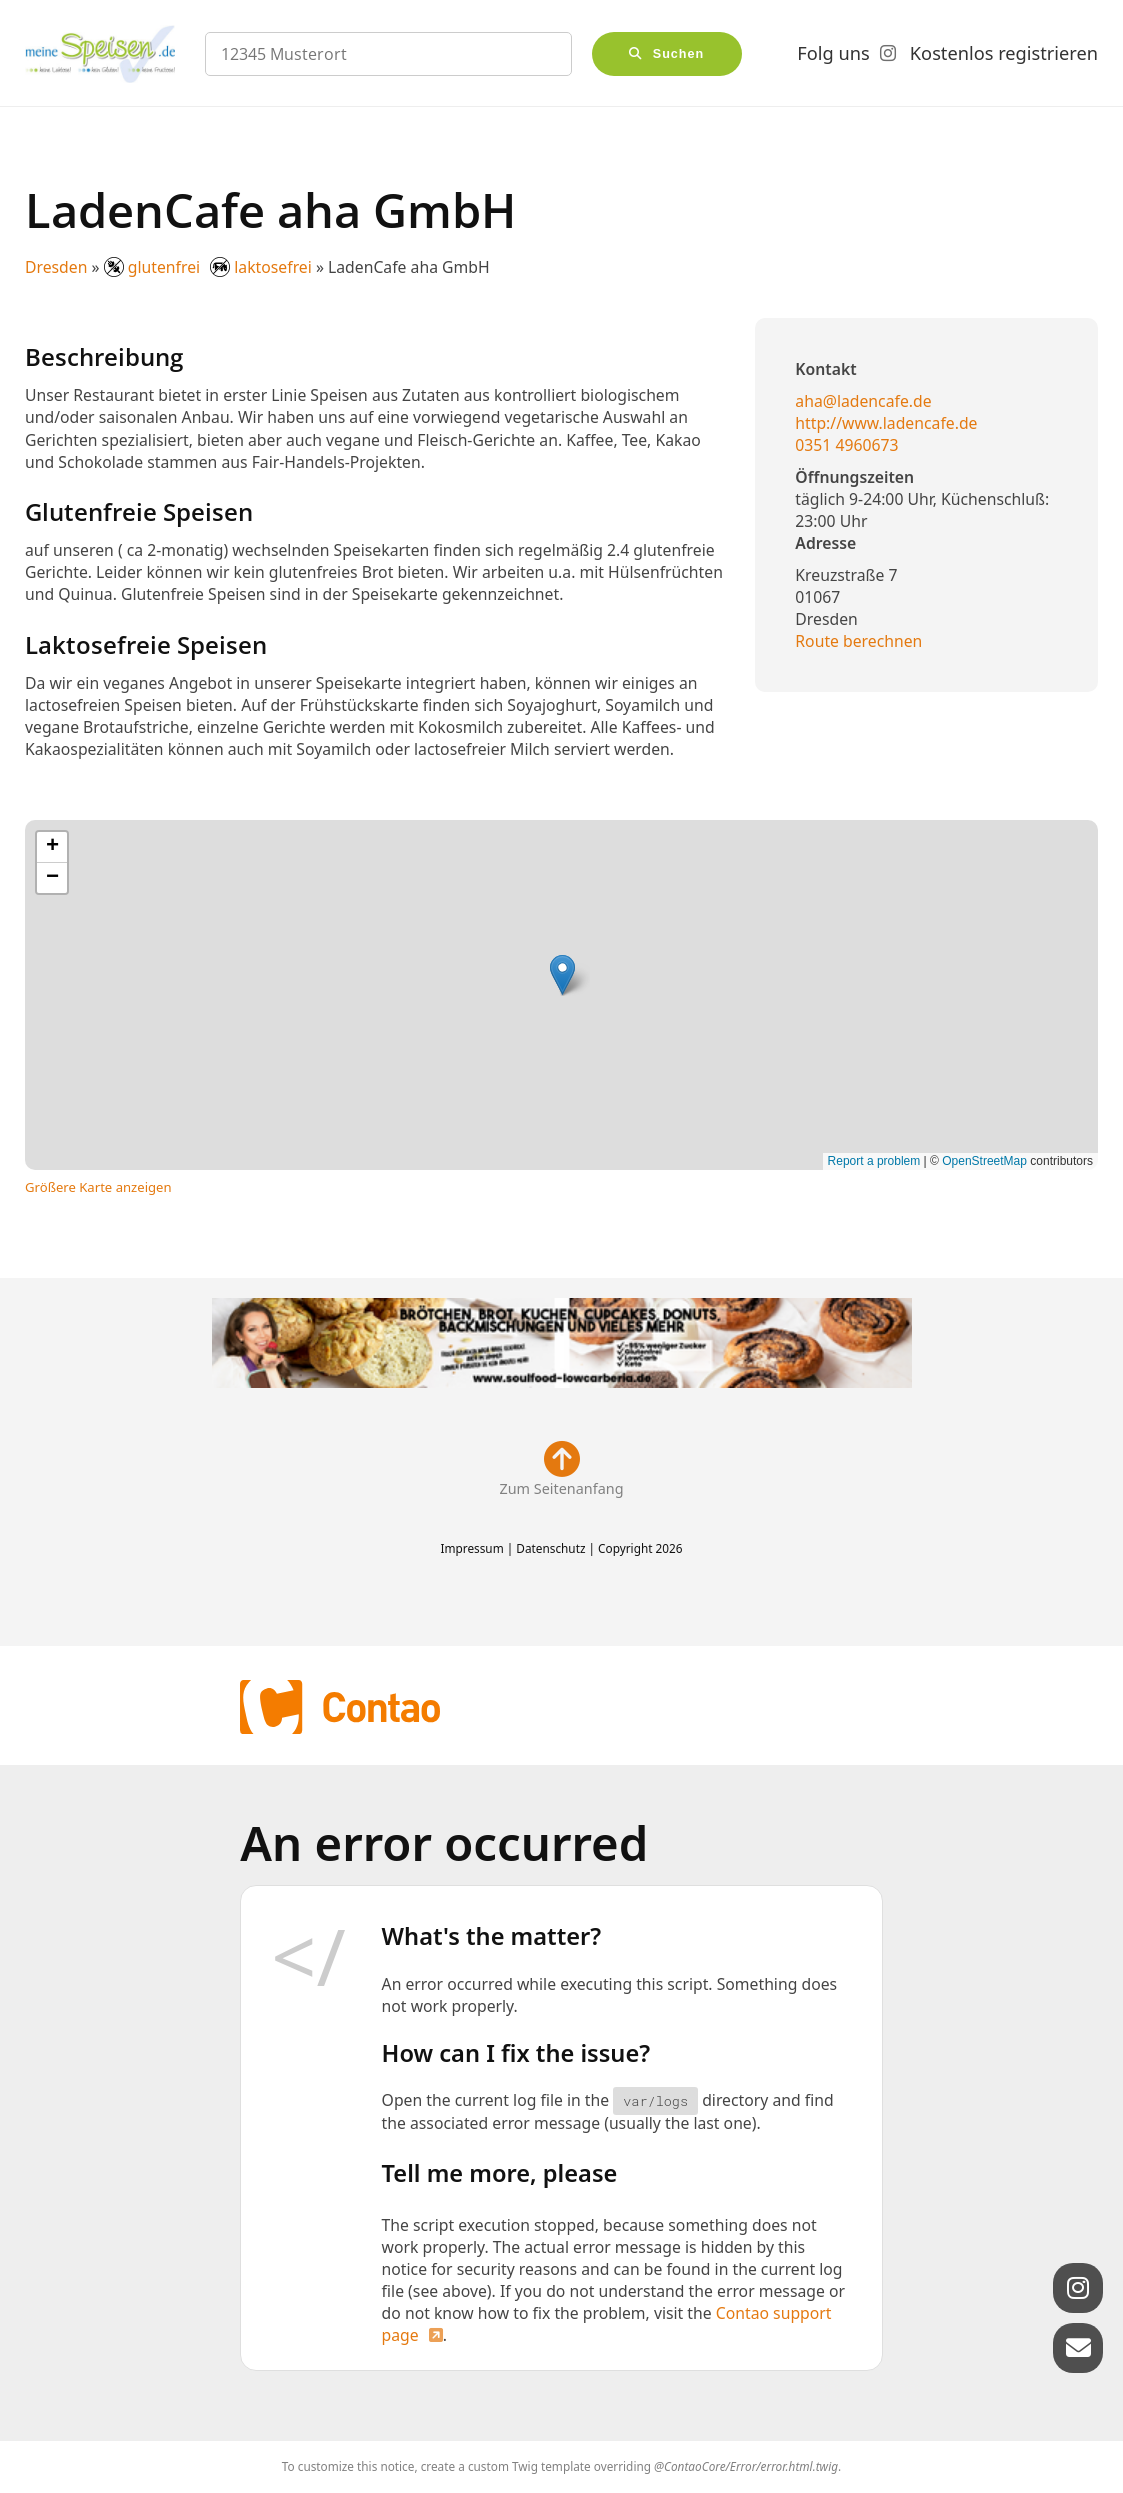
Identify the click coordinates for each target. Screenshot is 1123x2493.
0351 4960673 (846, 445)
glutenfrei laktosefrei (210, 267)
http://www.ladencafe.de (886, 423)
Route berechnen (858, 641)
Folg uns (833, 53)
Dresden (56, 267)
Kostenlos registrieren (1004, 53)
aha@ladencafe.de (863, 401)
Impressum (471, 1548)
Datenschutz (550, 1548)
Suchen (679, 54)
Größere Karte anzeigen (98, 1187)
